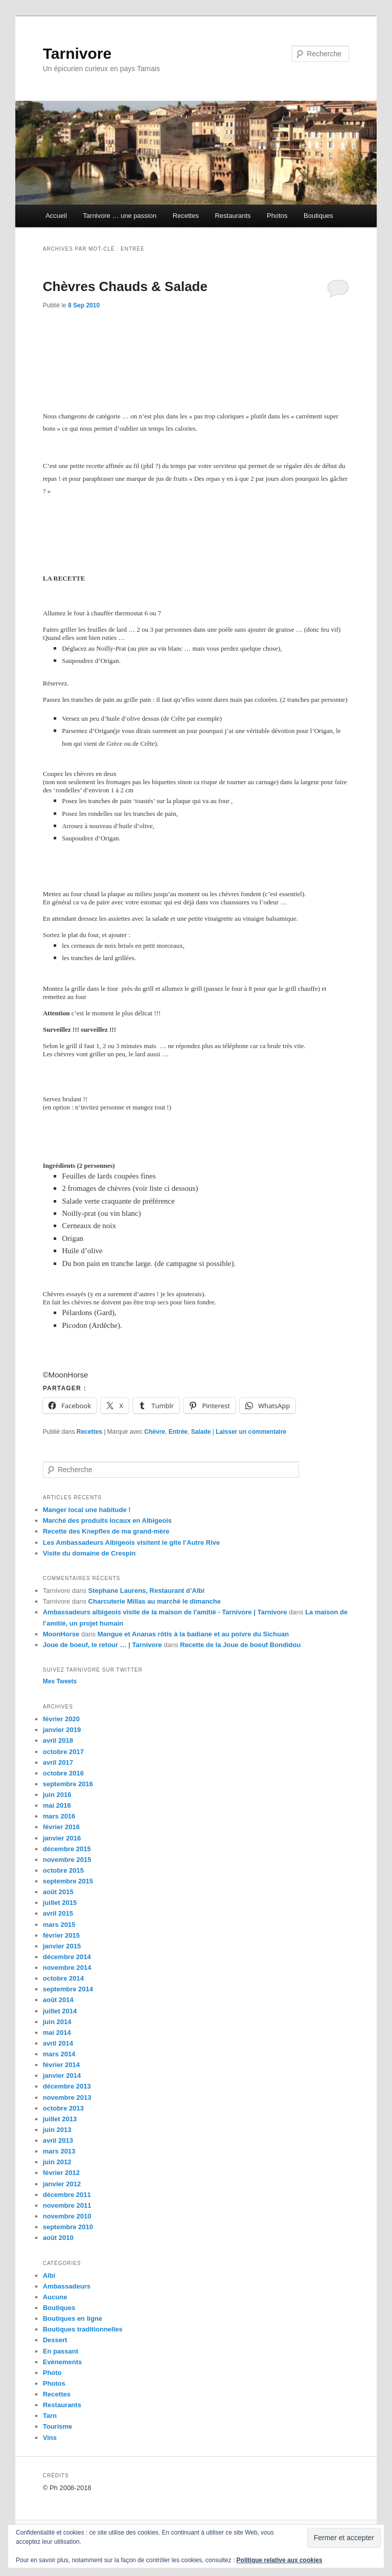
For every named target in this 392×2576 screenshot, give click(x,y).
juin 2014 (57, 2022)
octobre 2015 (63, 1870)
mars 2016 (59, 1816)
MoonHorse (61, 1634)
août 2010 (58, 2237)
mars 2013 (59, 2151)
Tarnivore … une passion (119, 215)
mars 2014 (59, 2054)
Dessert (55, 2340)
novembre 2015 (67, 1859)
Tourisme (58, 2426)
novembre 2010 (67, 2216)
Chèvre (154, 1431)
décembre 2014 (67, 1957)
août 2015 (58, 1892)
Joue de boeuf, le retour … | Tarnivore (102, 1645)
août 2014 (58, 2000)
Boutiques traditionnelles (83, 2329)
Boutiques (318, 215)
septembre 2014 (68, 1989)
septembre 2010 (68, 2227)
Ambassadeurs (66, 2286)
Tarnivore (77, 53)
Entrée (178, 1431)
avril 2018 (58, 1740)
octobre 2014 (63, 1978)
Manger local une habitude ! (87, 1510)
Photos (277, 215)
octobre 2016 (63, 1773)
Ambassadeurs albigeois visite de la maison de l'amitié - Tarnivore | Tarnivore (165, 1612)
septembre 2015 (68, 1881)
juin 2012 (57, 2162)
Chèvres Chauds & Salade (125, 286)
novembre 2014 (67, 1967)
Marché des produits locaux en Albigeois (107, 1520)
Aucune (55, 2297)
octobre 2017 (63, 1752)
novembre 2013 (67, 2097)
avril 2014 (58, 2043)
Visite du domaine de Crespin (89, 1553)
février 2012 (61, 2173)
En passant (60, 2351)
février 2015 (61, 1935)
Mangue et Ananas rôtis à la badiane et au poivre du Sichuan (193, 1634)
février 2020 (61, 1719)
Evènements (62, 2362)
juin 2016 (57, 1794)
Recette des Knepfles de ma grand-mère (106, 1531)
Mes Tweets (60, 1681)
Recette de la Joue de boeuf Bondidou (240, 1645)
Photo (52, 2373)
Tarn (50, 2415)
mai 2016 (57, 1805)
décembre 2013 (67, 2086)
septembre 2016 (68, 1784)
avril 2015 (58, 1913)
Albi (49, 2275)
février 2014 (61, 2065)
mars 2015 (59, 1924)
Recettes (186, 215)
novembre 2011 (67, 2205)
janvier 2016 (62, 1838)
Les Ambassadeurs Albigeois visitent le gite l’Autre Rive (131, 1542)
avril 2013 (58, 2140)
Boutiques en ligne (72, 2318)
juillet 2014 (60, 2011)
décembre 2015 (67, 1849)
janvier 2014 (62, 2075)
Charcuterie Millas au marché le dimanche (154, 1601)
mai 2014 (57, 2032)
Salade (201, 1431)
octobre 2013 (63, 2108)
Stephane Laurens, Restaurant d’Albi (146, 1590)
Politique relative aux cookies (279, 2560)
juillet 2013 (60, 2119)
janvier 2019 (62, 1730)
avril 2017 (58, 1762)
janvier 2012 (62, 2184)
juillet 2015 (60, 1902)
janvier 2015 (62, 1946)
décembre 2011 (67, 2195)
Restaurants (232, 215)
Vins (50, 2437)
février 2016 (61, 1827)
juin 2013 (57, 2130)
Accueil (56, 215)
